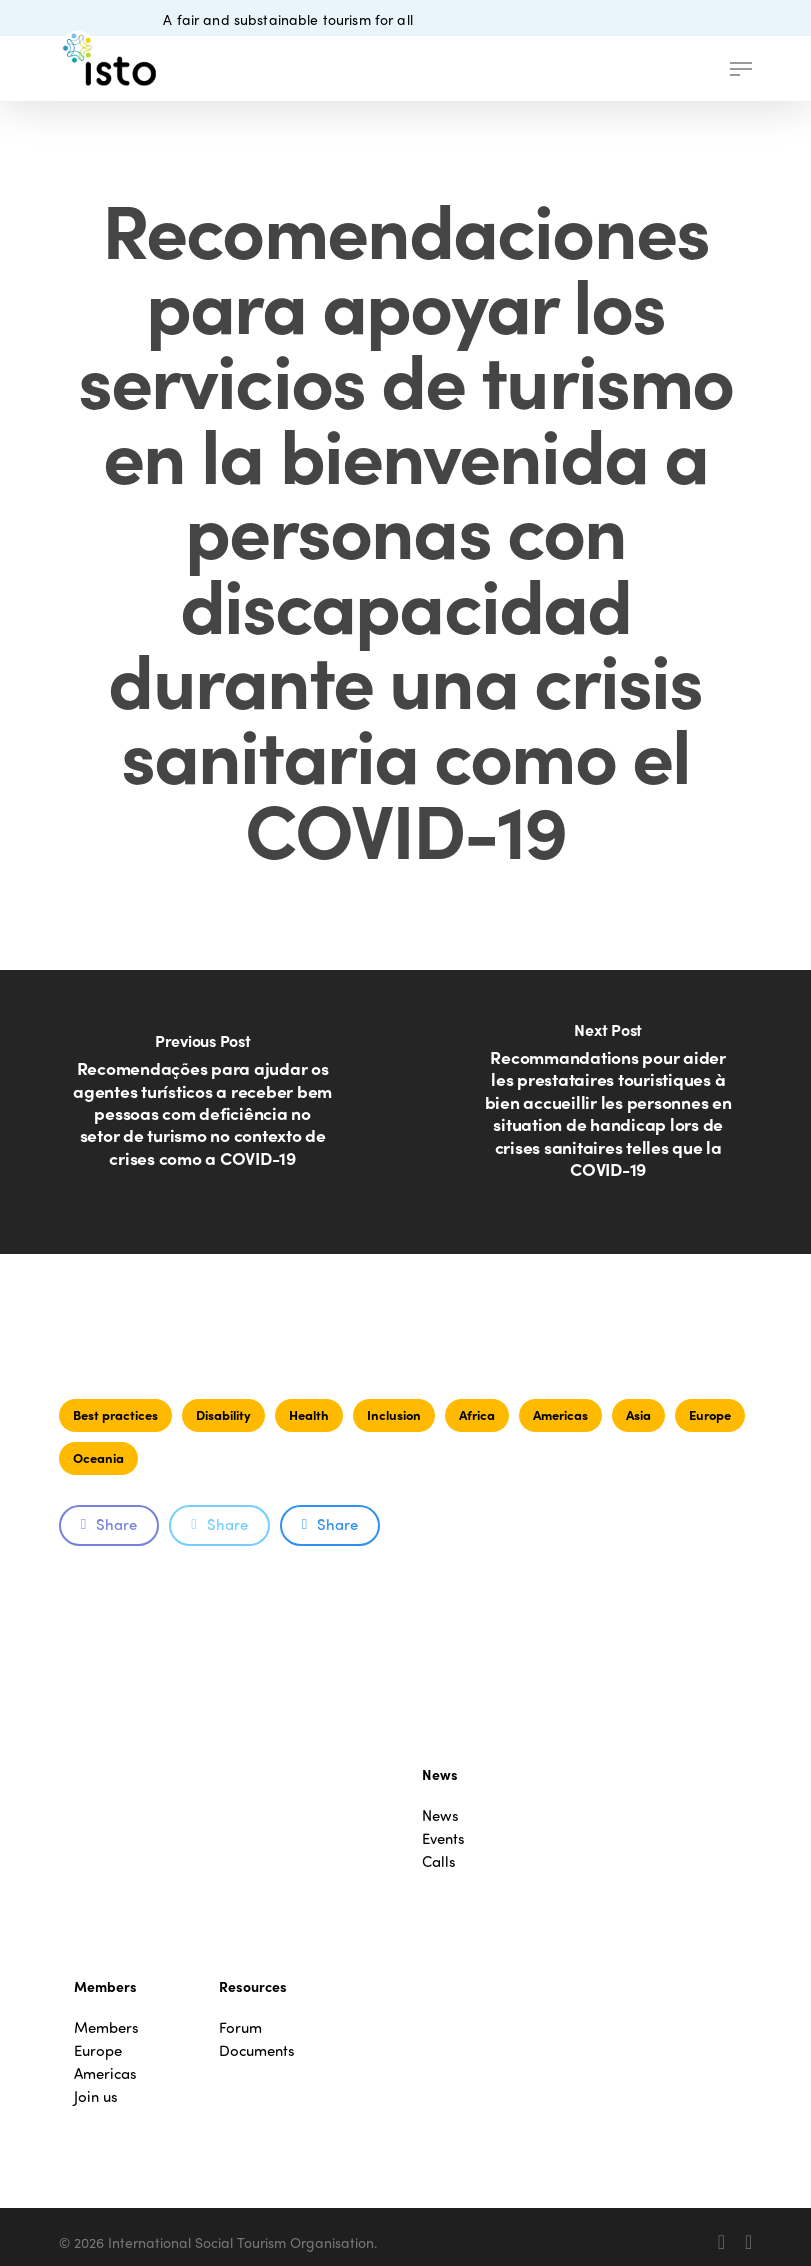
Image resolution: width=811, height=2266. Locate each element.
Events (443, 1838)
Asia (638, 1414)
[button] (741, 69)
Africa (477, 1414)
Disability (223, 1414)
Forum (240, 2027)
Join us (96, 2096)
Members (106, 2027)
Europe (710, 1414)
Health (309, 1414)
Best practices (115, 1414)
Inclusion (394, 1414)
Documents (257, 2050)
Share (109, 1524)
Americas (560, 1414)
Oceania (98, 1457)
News (440, 1815)
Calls (439, 1861)
